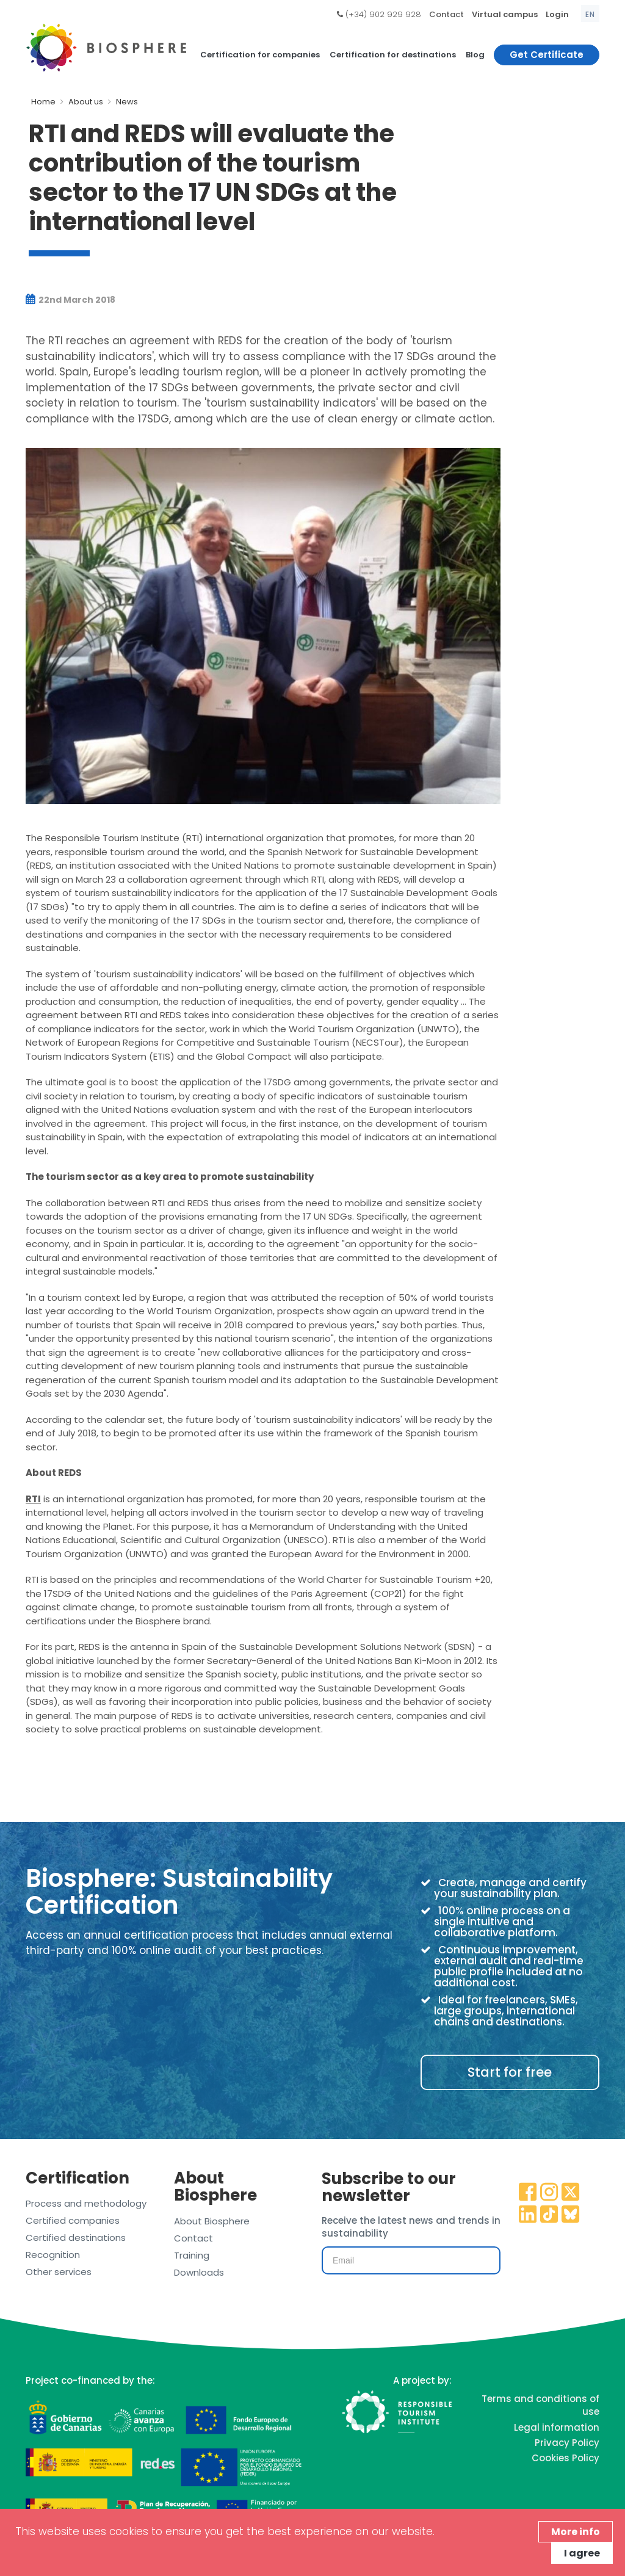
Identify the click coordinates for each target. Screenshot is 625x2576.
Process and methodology (86, 2203)
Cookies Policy (565, 2457)
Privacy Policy (567, 2442)
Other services (59, 2271)
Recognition (53, 2254)
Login (557, 14)
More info (575, 2532)
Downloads (199, 2272)
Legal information (556, 2427)
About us (85, 101)
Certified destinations (76, 2237)
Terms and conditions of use (540, 2405)
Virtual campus (505, 14)
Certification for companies (260, 54)
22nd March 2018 (70, 300)
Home (43, 101)
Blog (475, 54)
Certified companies (73, 2220)
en (590, 14)
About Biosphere (212, 2221)
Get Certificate (546, 54)
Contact (446, 14)
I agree (582, 2553)
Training (191, 2255)
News (127, 101)
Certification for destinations (393, 54)
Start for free (510, 2072)
